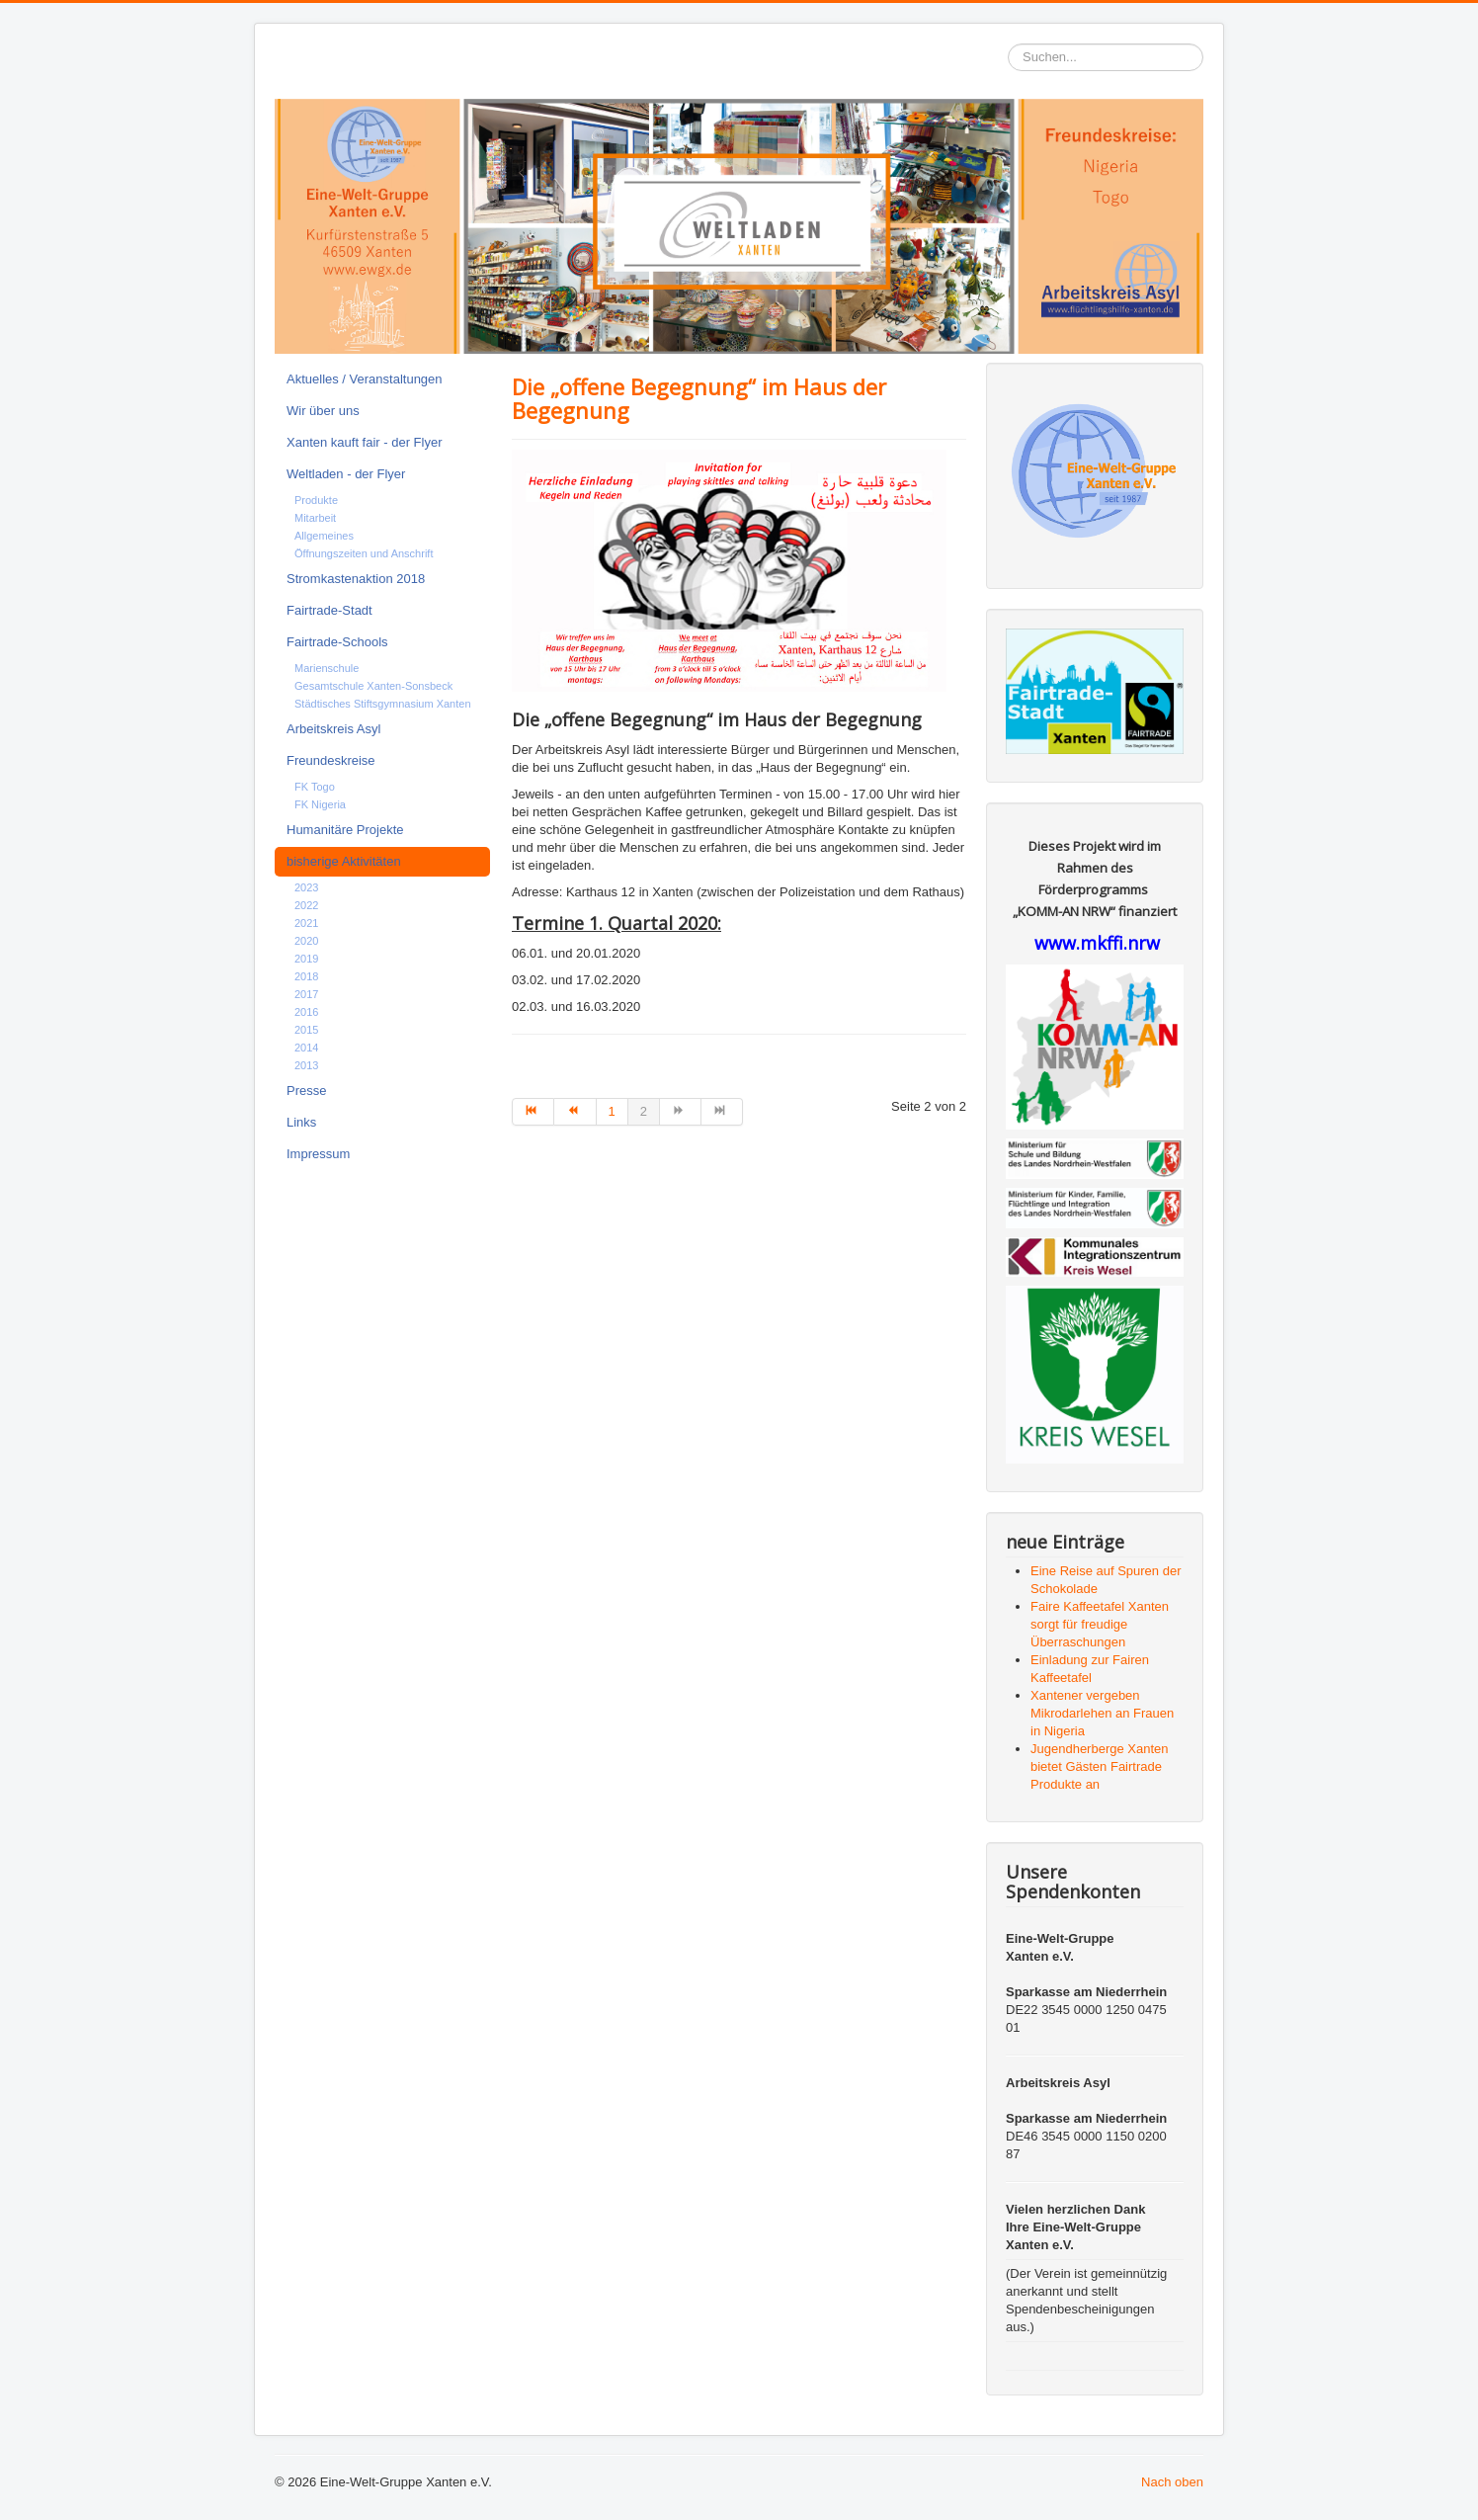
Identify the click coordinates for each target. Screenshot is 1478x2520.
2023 (306, 887)
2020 (306, 941)
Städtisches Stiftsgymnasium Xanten (382, 704)
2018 (306, 976)
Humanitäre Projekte (345, 829)
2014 (306, 1047)
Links (301, 1122)
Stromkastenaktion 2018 (356, 578)
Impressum (318, 1153)
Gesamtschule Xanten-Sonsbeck (373, 686)
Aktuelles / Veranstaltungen (365, 379)
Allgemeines (324, 536)
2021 (306, 923)
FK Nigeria (320, 804)
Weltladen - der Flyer (346, 473)
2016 (306, 1012)
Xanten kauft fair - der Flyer (365, 442)
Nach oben (1172, 2482)
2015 (306, 1030)
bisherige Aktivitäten (344, 861)
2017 (306, 994)
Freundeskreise (331, 760)
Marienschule (326, 668)
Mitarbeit (315, 518)
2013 (306, 1065)
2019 (306, 959)
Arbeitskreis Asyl (333, 728)
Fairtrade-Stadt (329, 610)
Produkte (316, 500)
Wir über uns (323, 410)
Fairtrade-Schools (337, 641)
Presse (306, 1090)
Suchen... (1008, 43)
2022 (306, 905)
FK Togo (314, 787)
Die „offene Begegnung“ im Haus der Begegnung (699, 398)
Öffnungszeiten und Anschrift (363, 553)
